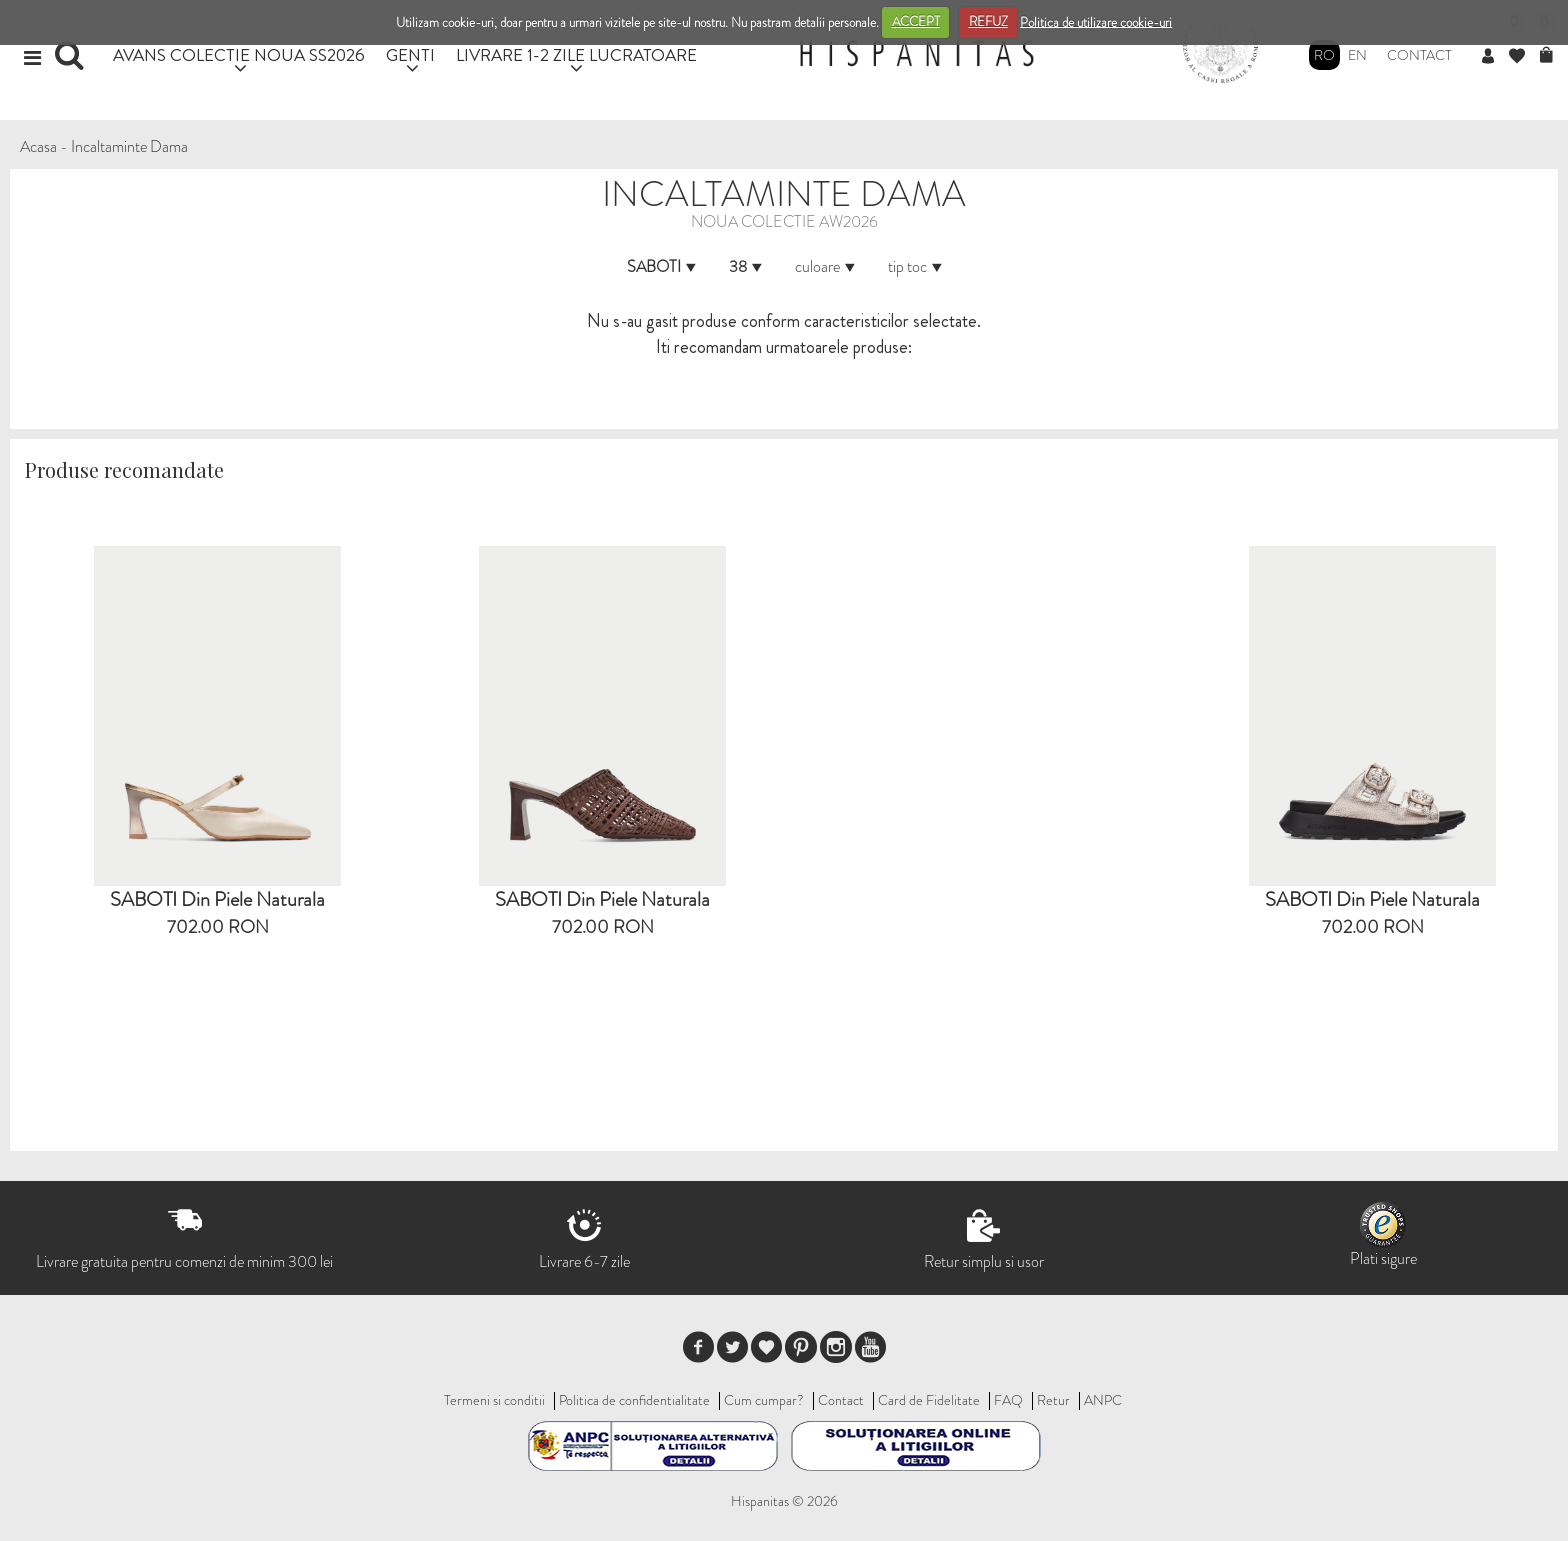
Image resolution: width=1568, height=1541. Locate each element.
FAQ (1008, 1400)
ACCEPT (916, 21)
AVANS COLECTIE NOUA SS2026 (239, 54)
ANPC (1103, 1400)
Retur (1053, 1400)
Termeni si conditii (494, 1400)
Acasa (38, 146)
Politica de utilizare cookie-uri (1096, 21)
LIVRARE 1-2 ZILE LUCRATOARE (576, 54)
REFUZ (988, 21)
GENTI (410, 54)
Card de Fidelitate (929, 1400)
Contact (1419, 55)
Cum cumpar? (764, 1400)
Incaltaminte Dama (129, 146)
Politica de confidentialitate (634, 1400)
